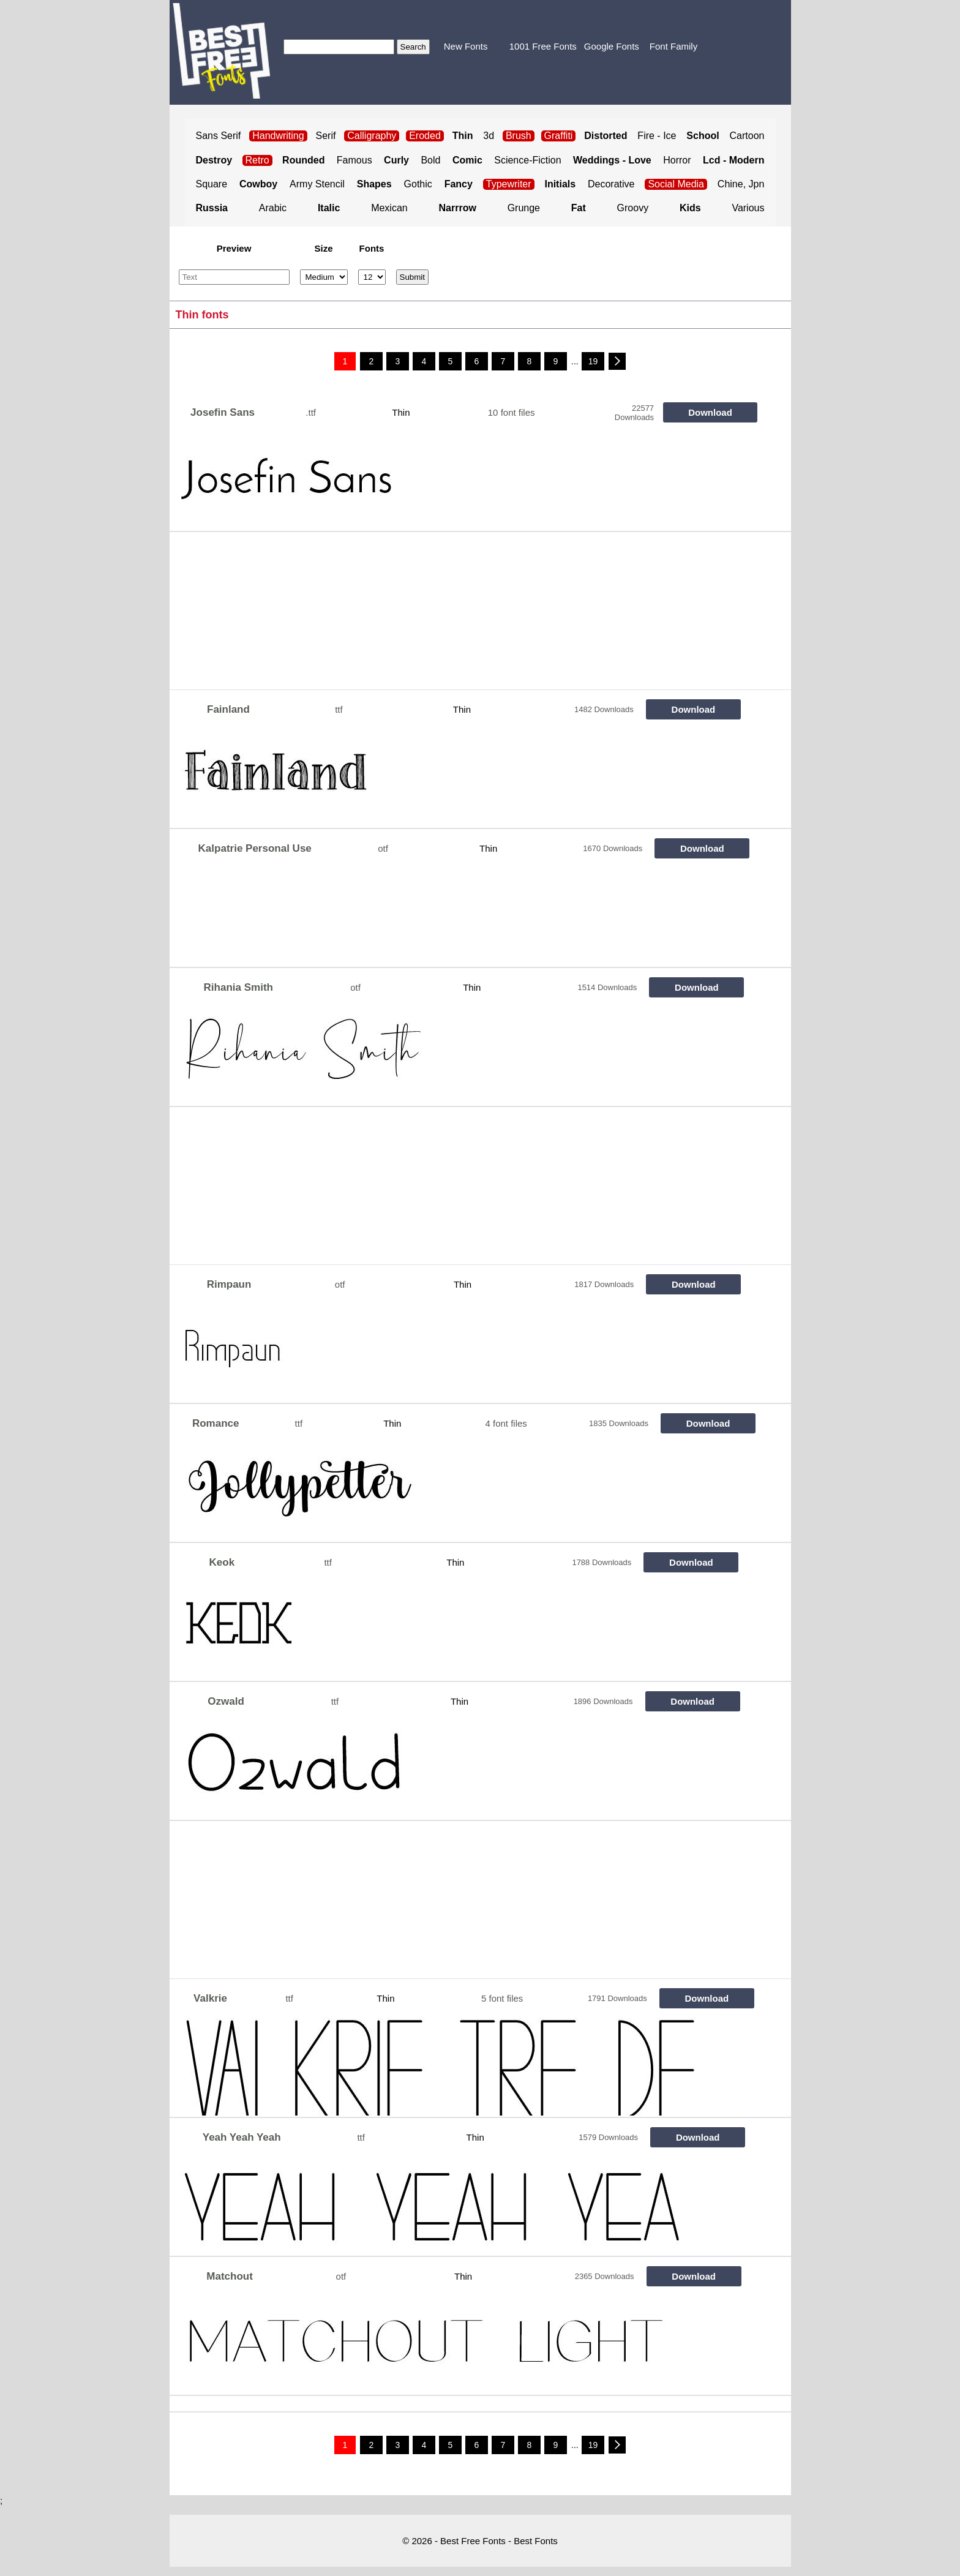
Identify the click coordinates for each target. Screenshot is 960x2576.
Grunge (524, 208)
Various (748, 208)
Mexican (389, 208)
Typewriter (508, 184)
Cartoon (747, 135)
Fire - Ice (656, 135)
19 (593, 361)
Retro (257, 160)
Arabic (273, 208)
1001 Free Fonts (543, 46)
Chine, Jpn (741, 184)
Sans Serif (218, 135)
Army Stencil (317, 184)
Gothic (418, 184)
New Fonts (466, 46)
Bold (430, 160)
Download (710, 412)
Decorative (611, 184)
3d (488, 135)
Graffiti (558, 135)
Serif (326, 135)
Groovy (633, 208)
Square (212, 184)
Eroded (425, 135)
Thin (401, 412)
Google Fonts (611, 46)
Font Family (673, 46)
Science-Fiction (527, 160)
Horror (677, 160)
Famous (354, 160)
